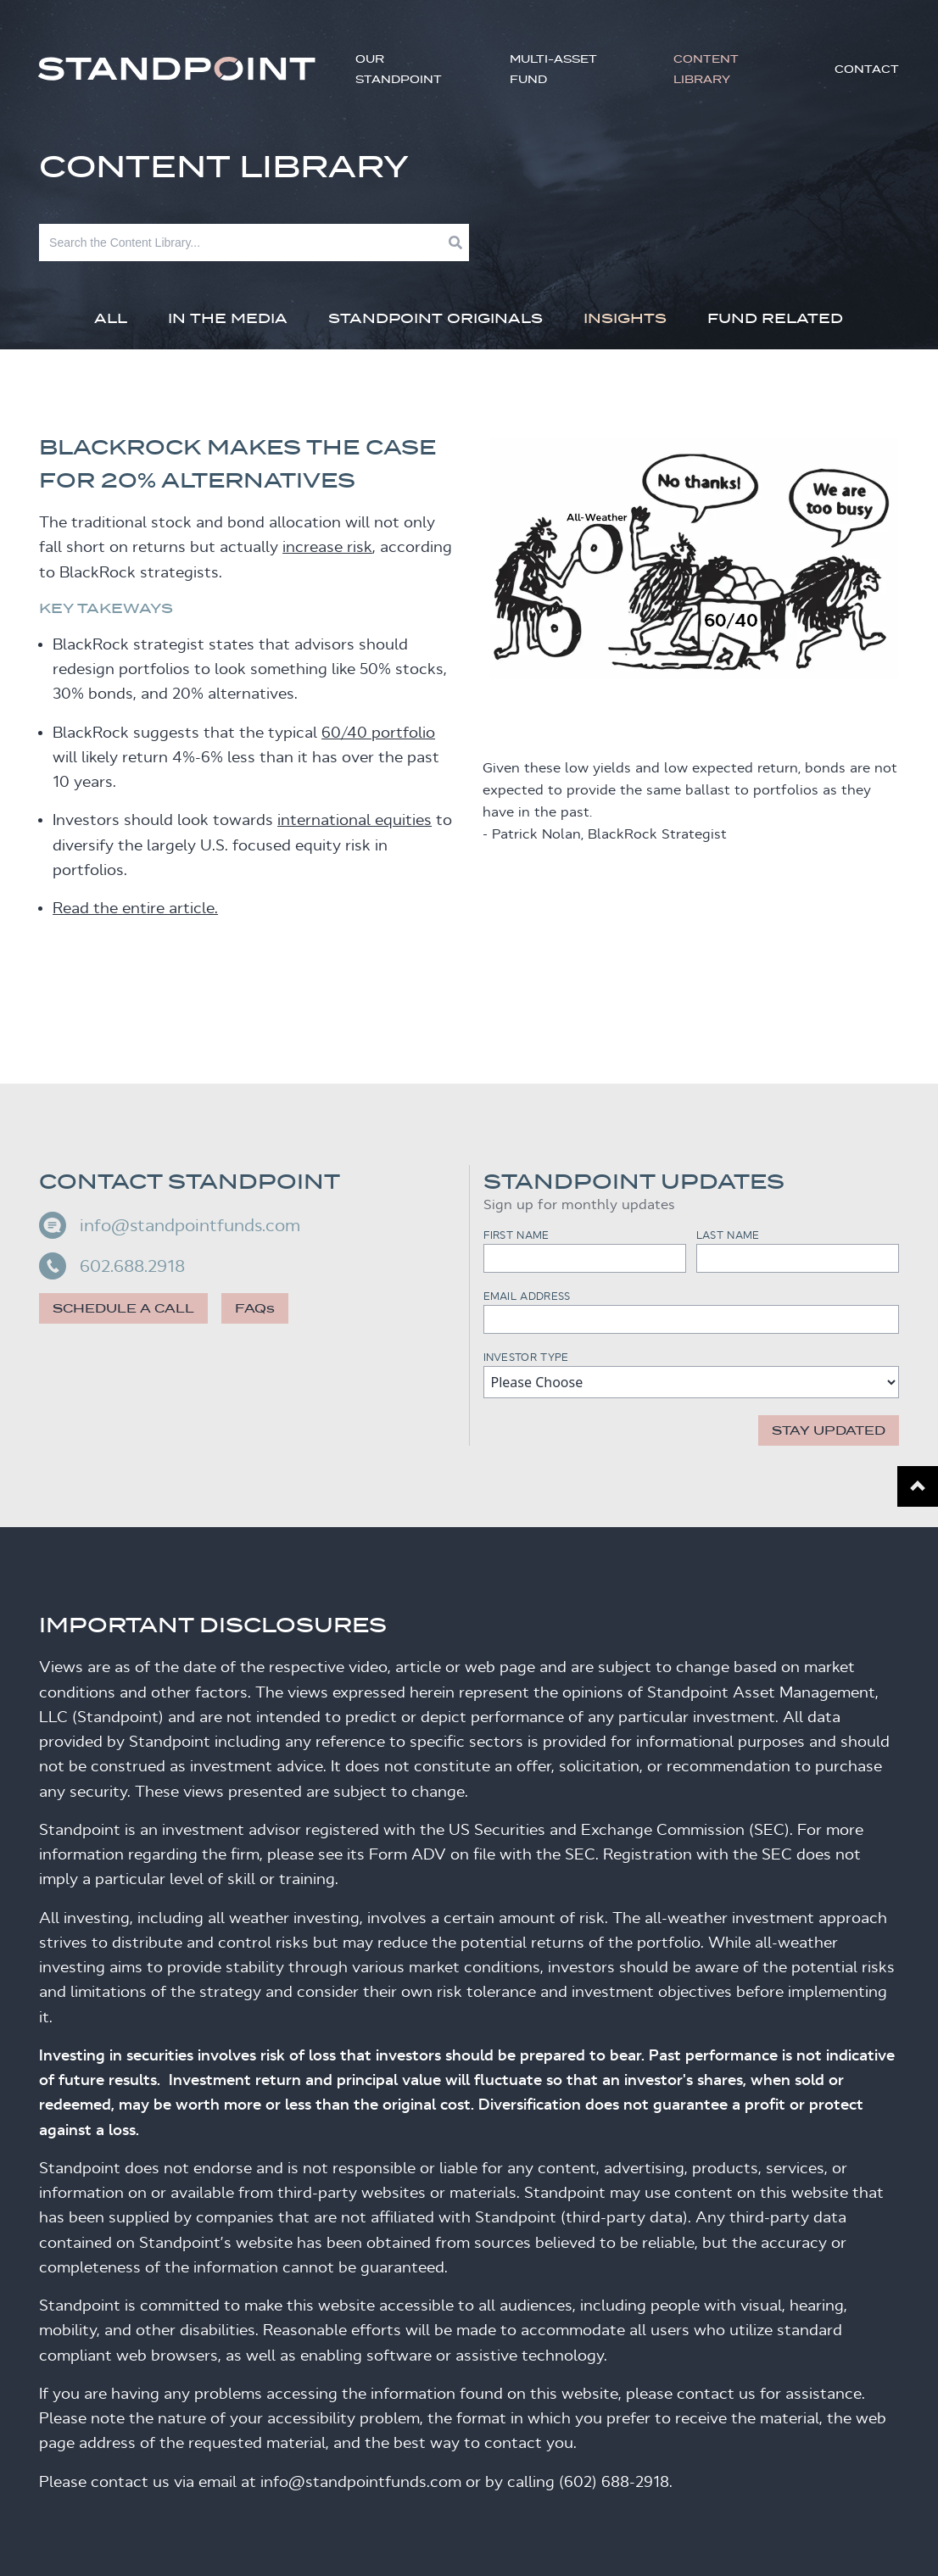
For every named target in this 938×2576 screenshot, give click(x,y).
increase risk (327, 547)
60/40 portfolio (378, 732)
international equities (354, 820)
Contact (867, 69)
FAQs (255, 1308)
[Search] (244, 242)
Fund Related (775, 318)
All (110, 318)
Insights (625, 318)
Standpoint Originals (435, 318)
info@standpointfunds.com (169, 1225)
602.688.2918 (112, 1266)
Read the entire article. (135, 908)
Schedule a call (123, 1308)
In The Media (228, 318)
